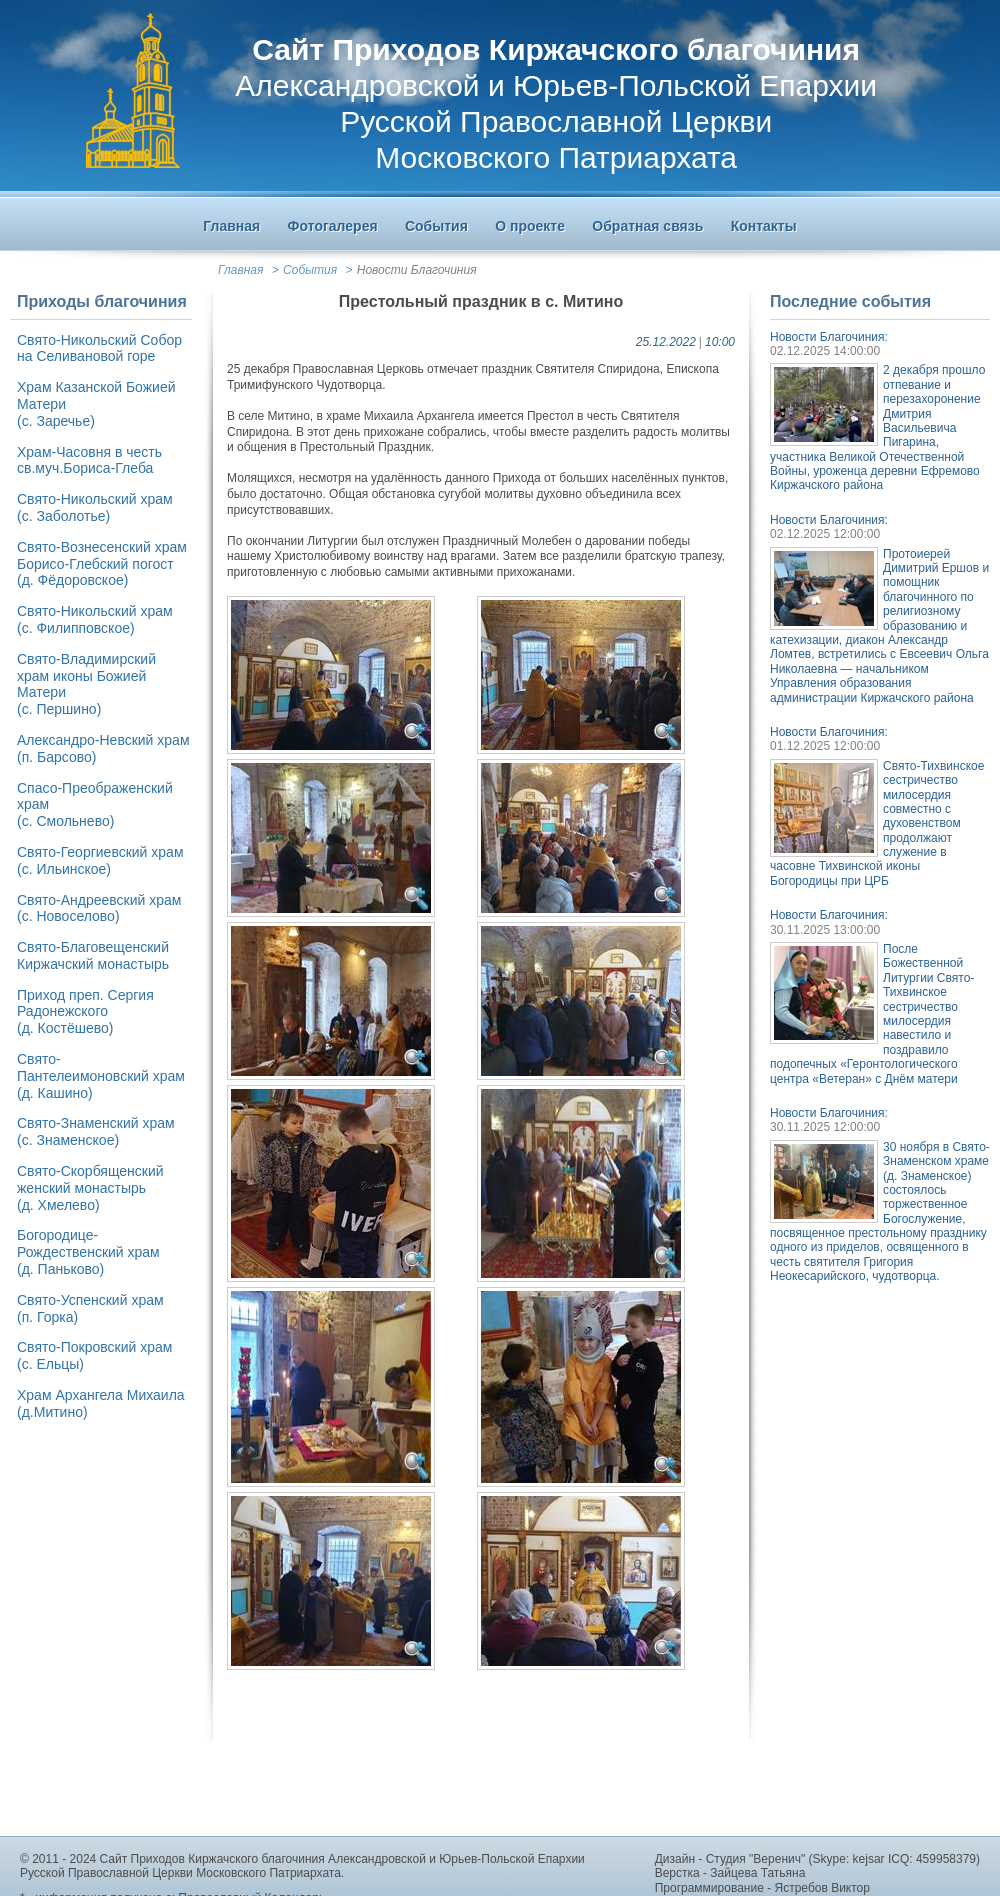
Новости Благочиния (417, 270)
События (310, 270)
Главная (240, 270)
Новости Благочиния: (829, 337)
